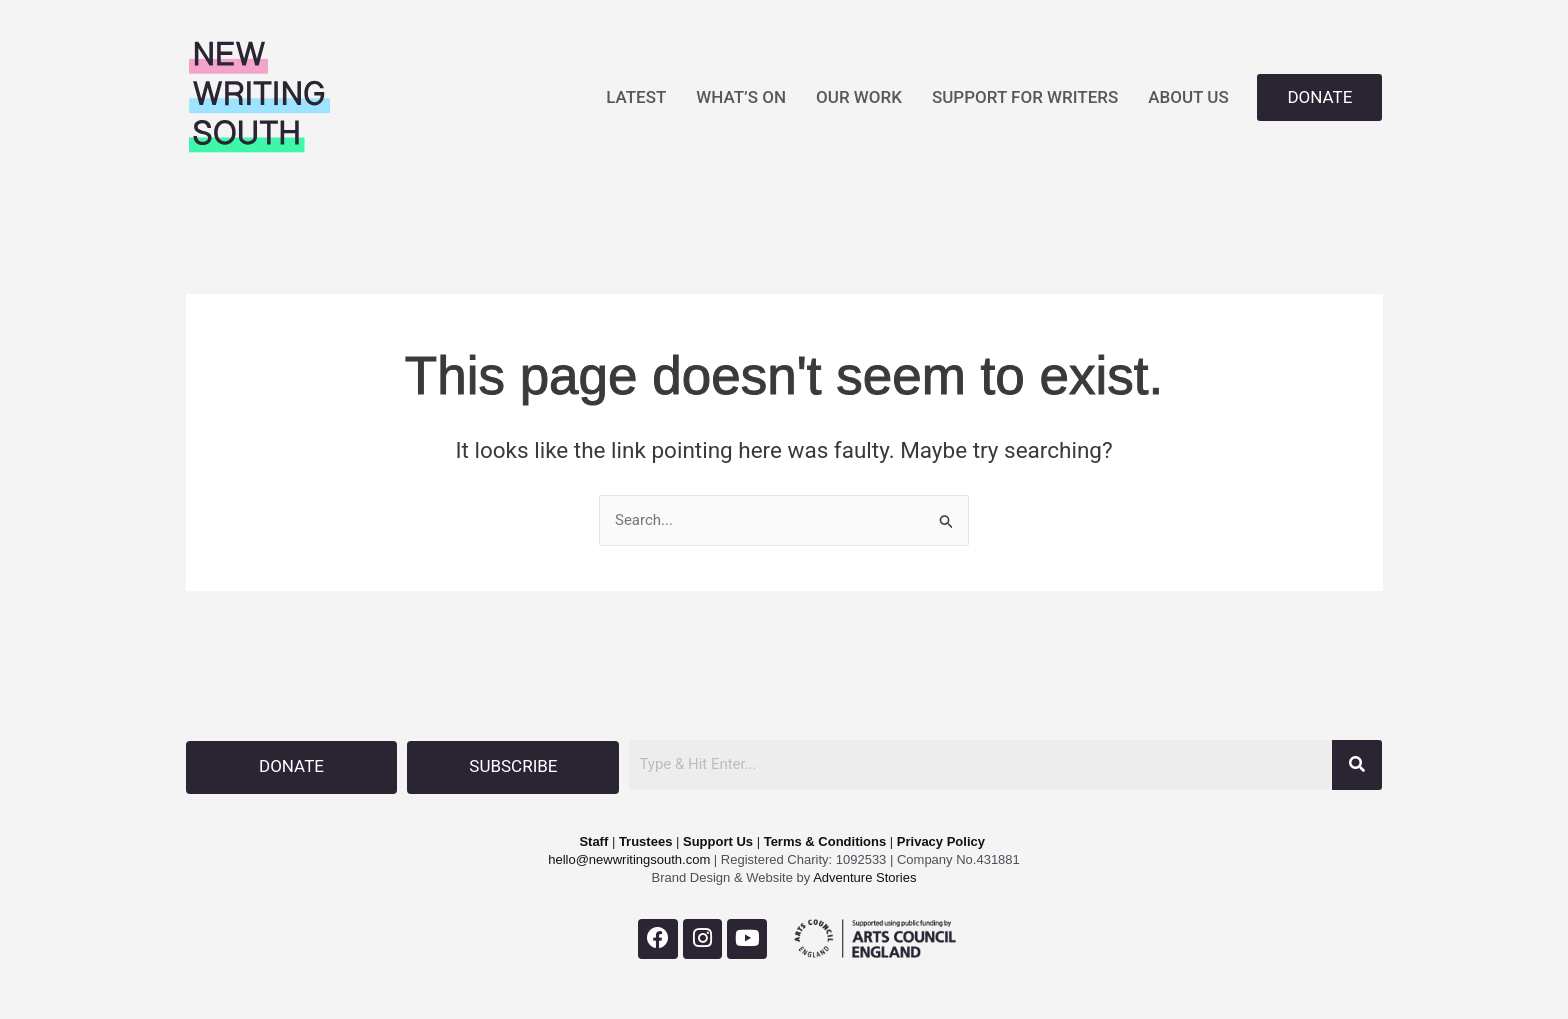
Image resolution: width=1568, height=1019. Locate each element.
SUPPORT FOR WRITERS (1025, 97)
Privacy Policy (941, 840)
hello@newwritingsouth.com (629, 858)
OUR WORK (859, 97)
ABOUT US (1188, 97)
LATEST (636, 97)
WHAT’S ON (741, 97)
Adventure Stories (863, 876)
